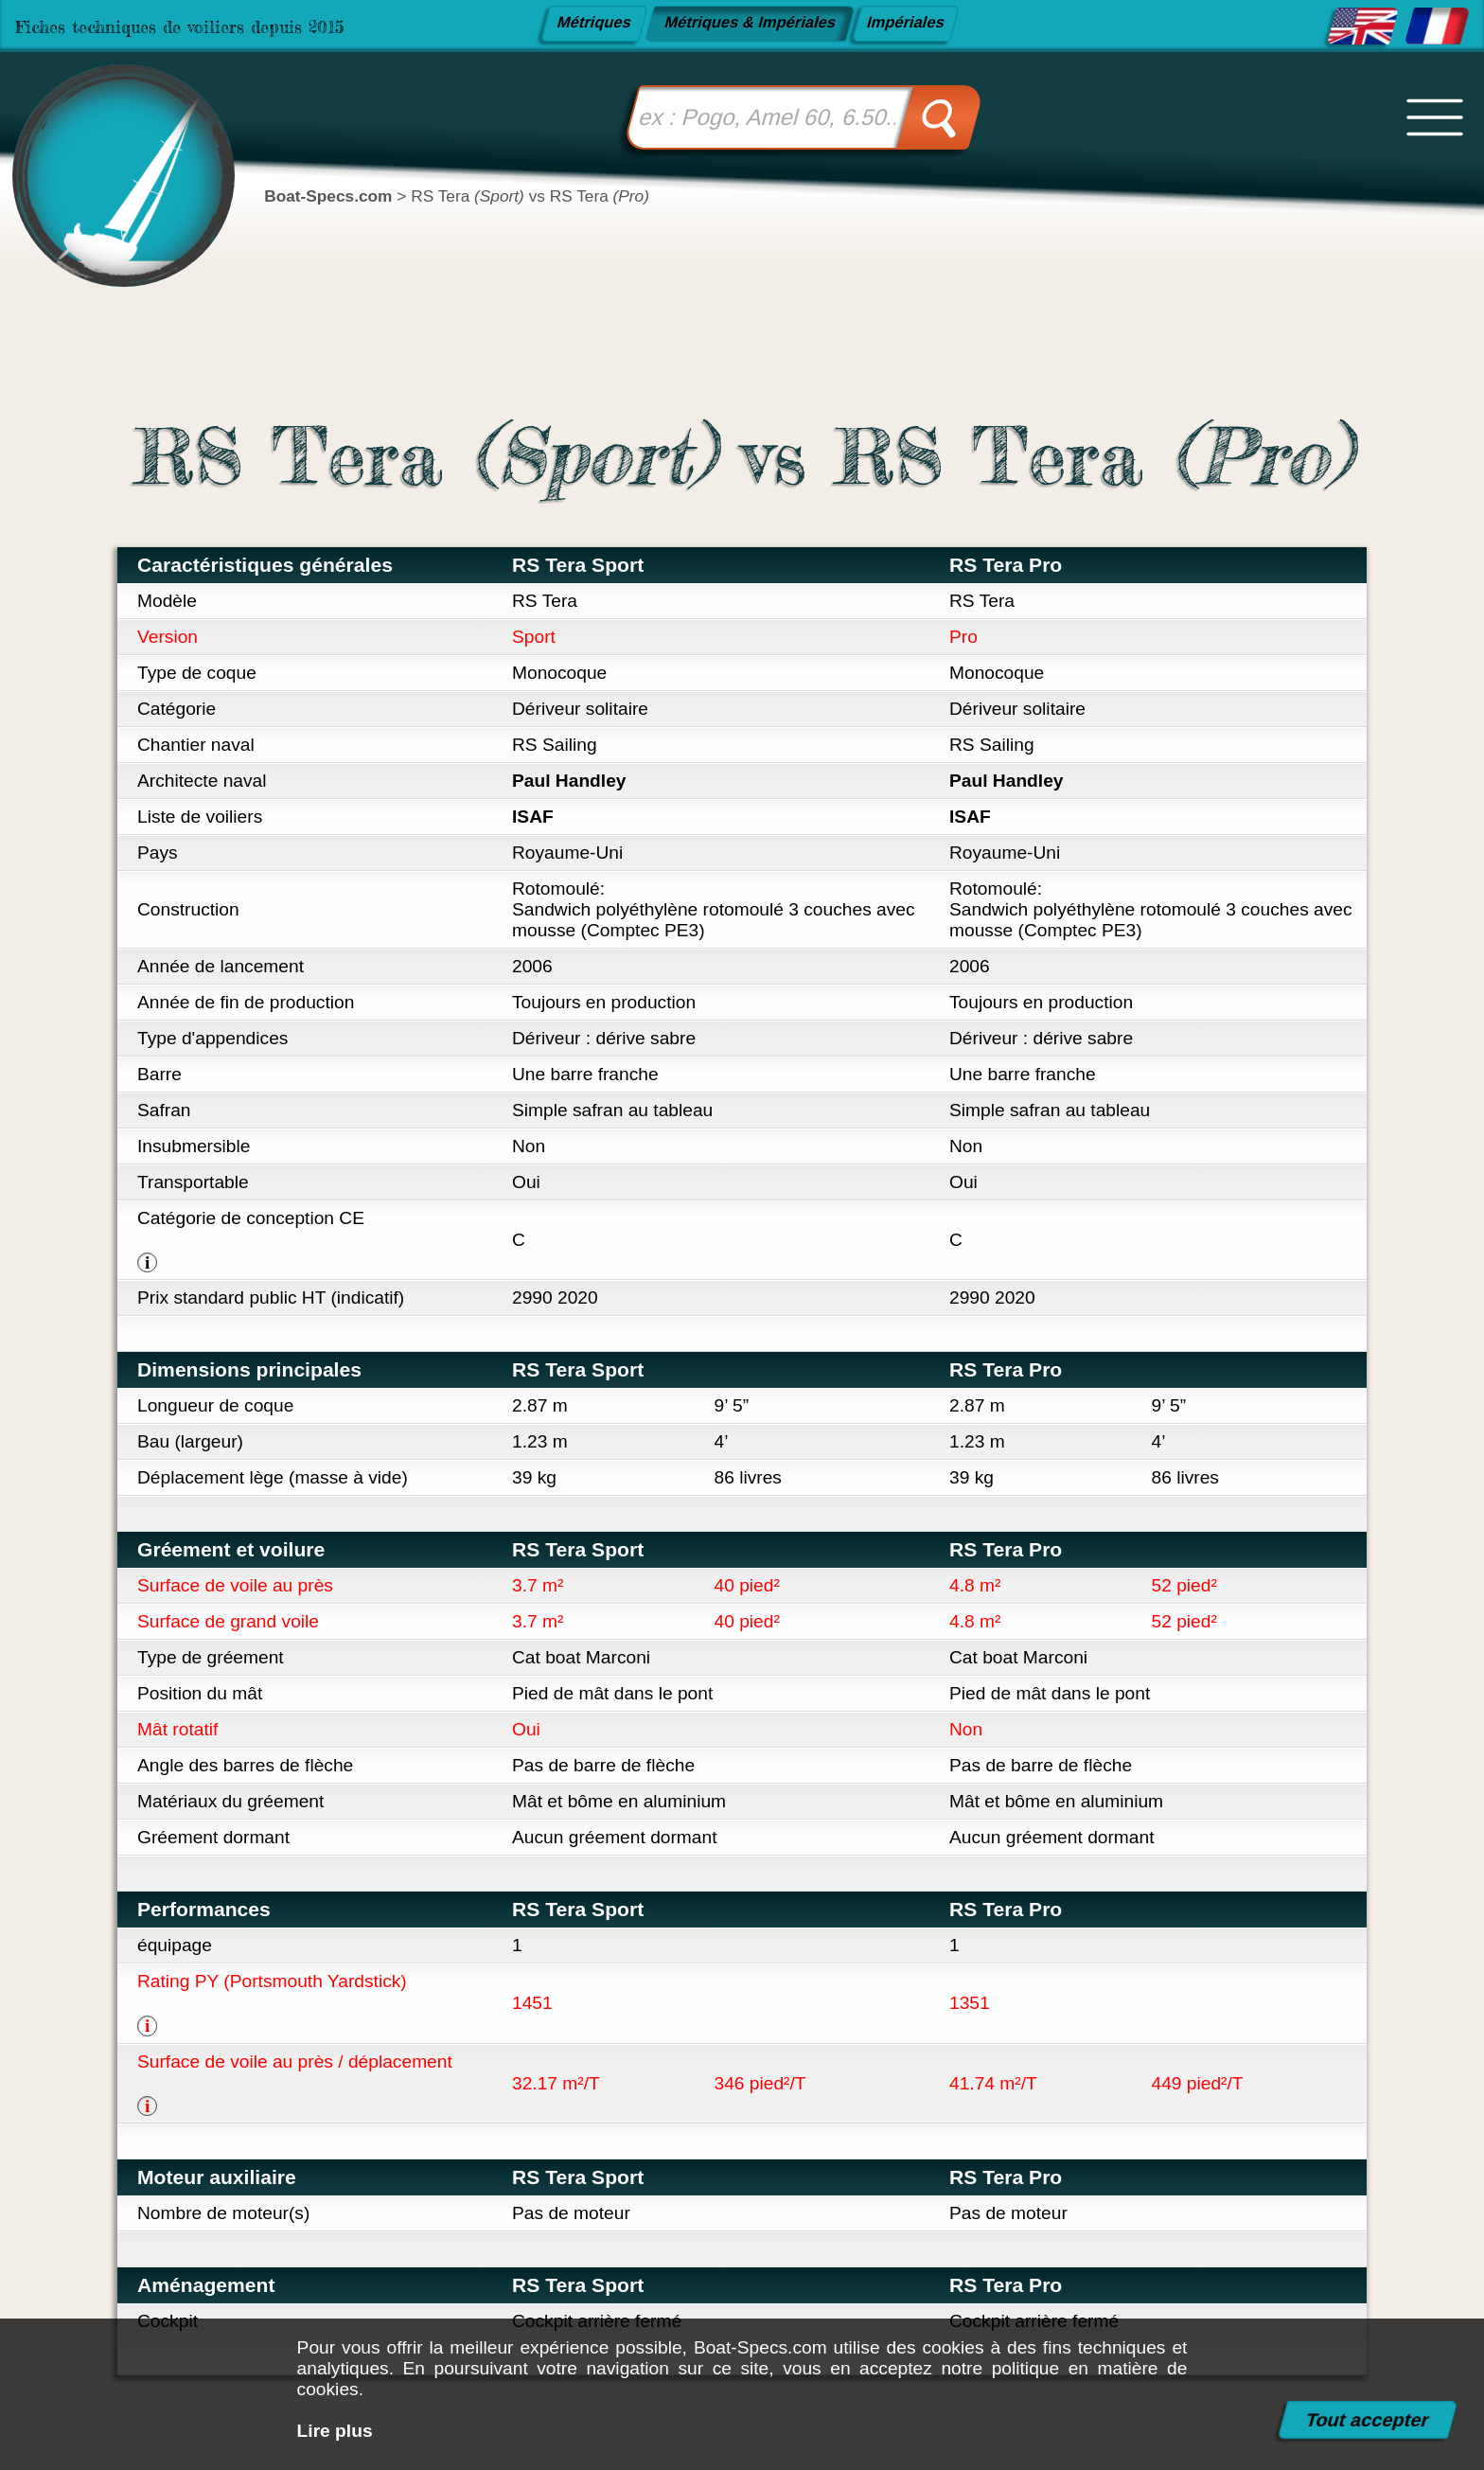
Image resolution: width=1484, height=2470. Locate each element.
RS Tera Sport (578, 565)
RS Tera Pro (1005, 565)
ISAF (533, 816)
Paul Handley (569, 781)
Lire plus (335, 2431)
